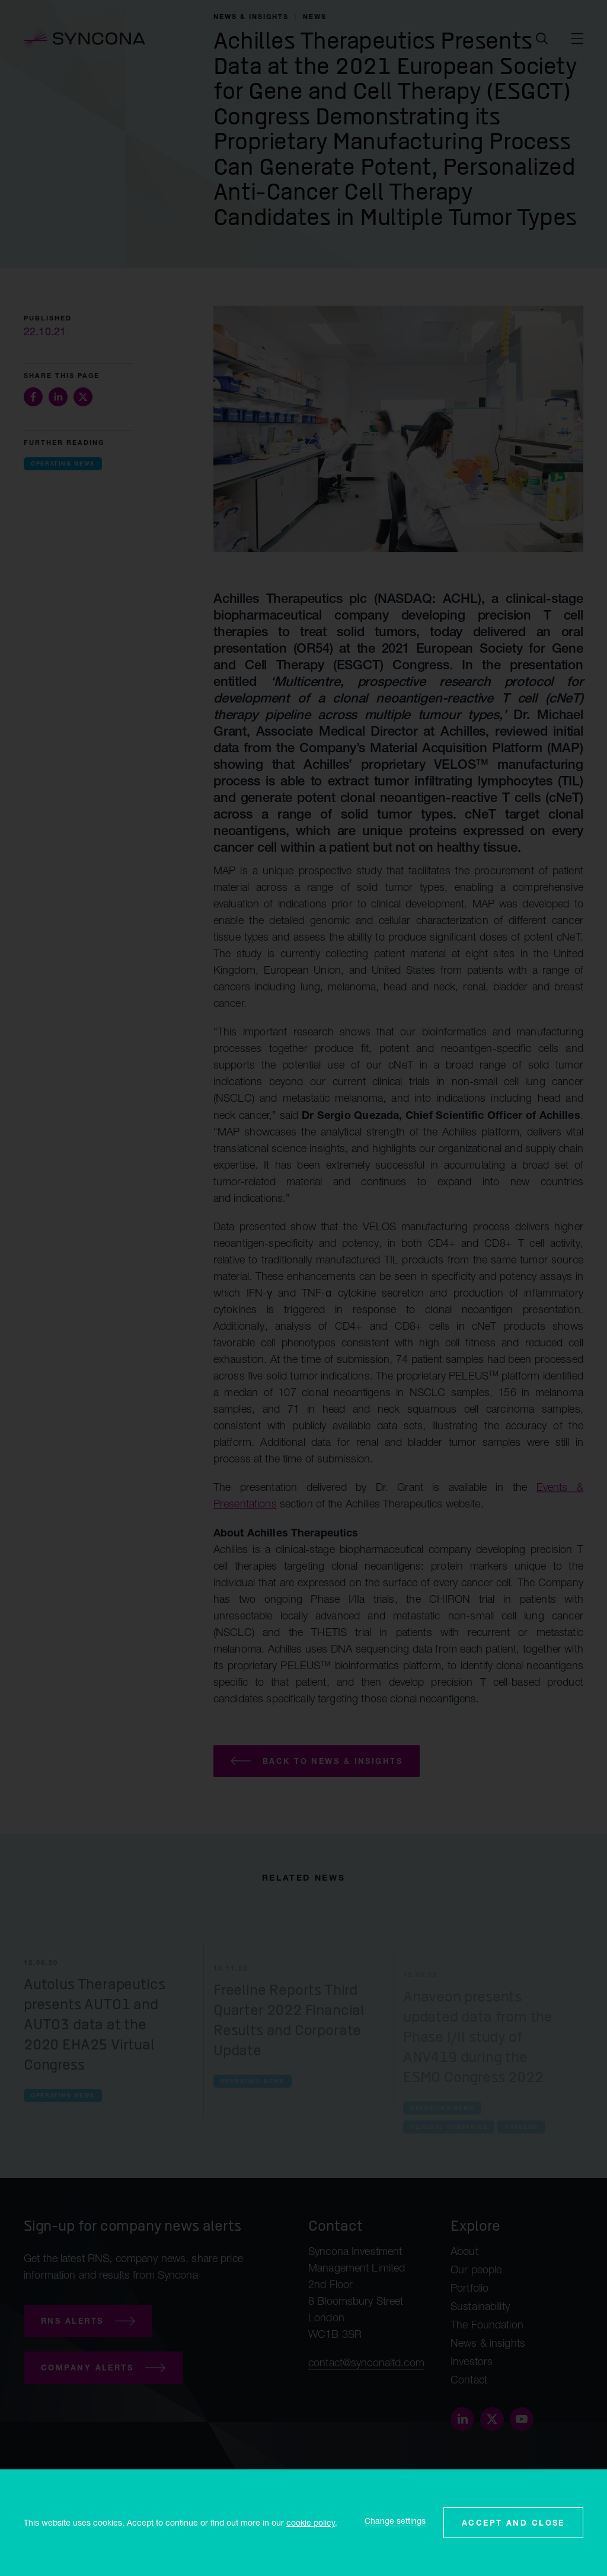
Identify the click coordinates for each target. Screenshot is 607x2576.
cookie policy (310, 2522)
